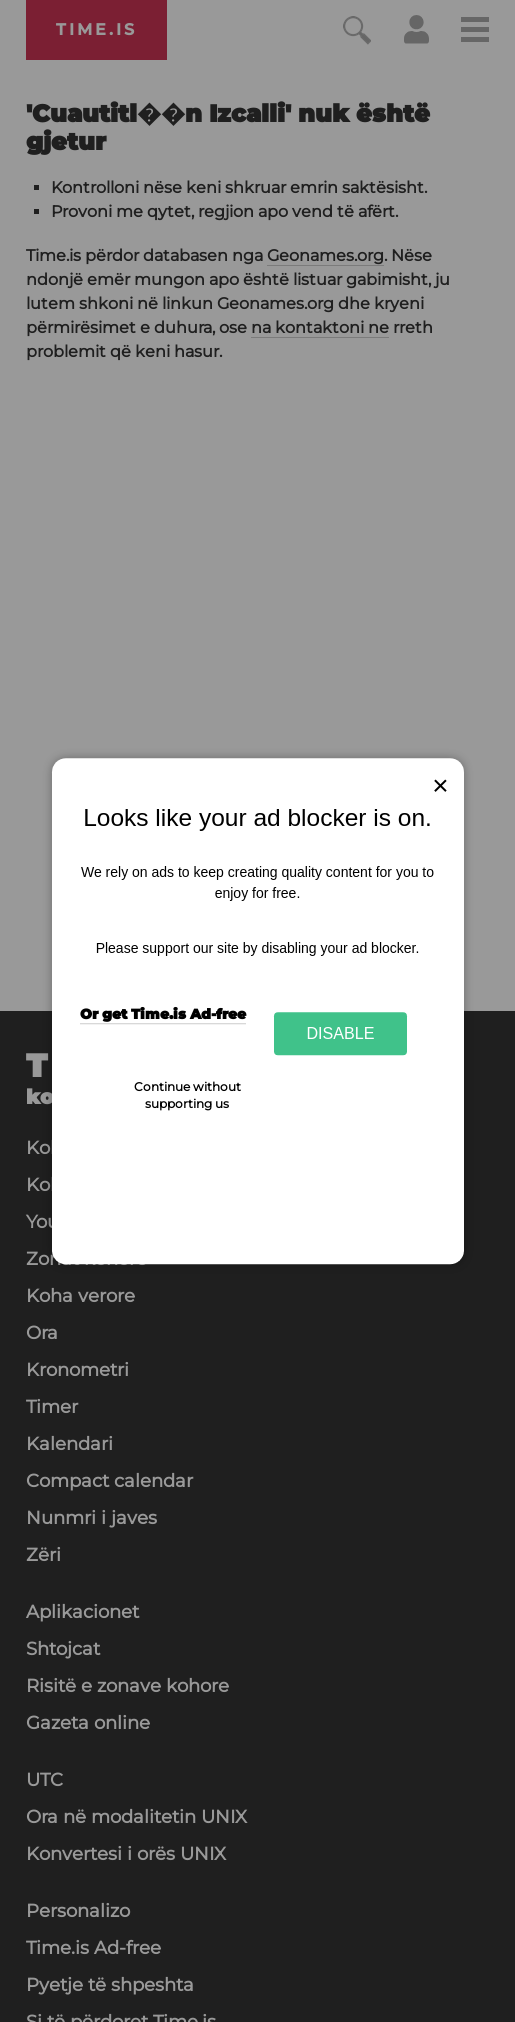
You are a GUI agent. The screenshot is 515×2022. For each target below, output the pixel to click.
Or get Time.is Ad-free (163, 1014)
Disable (341, 1033)
